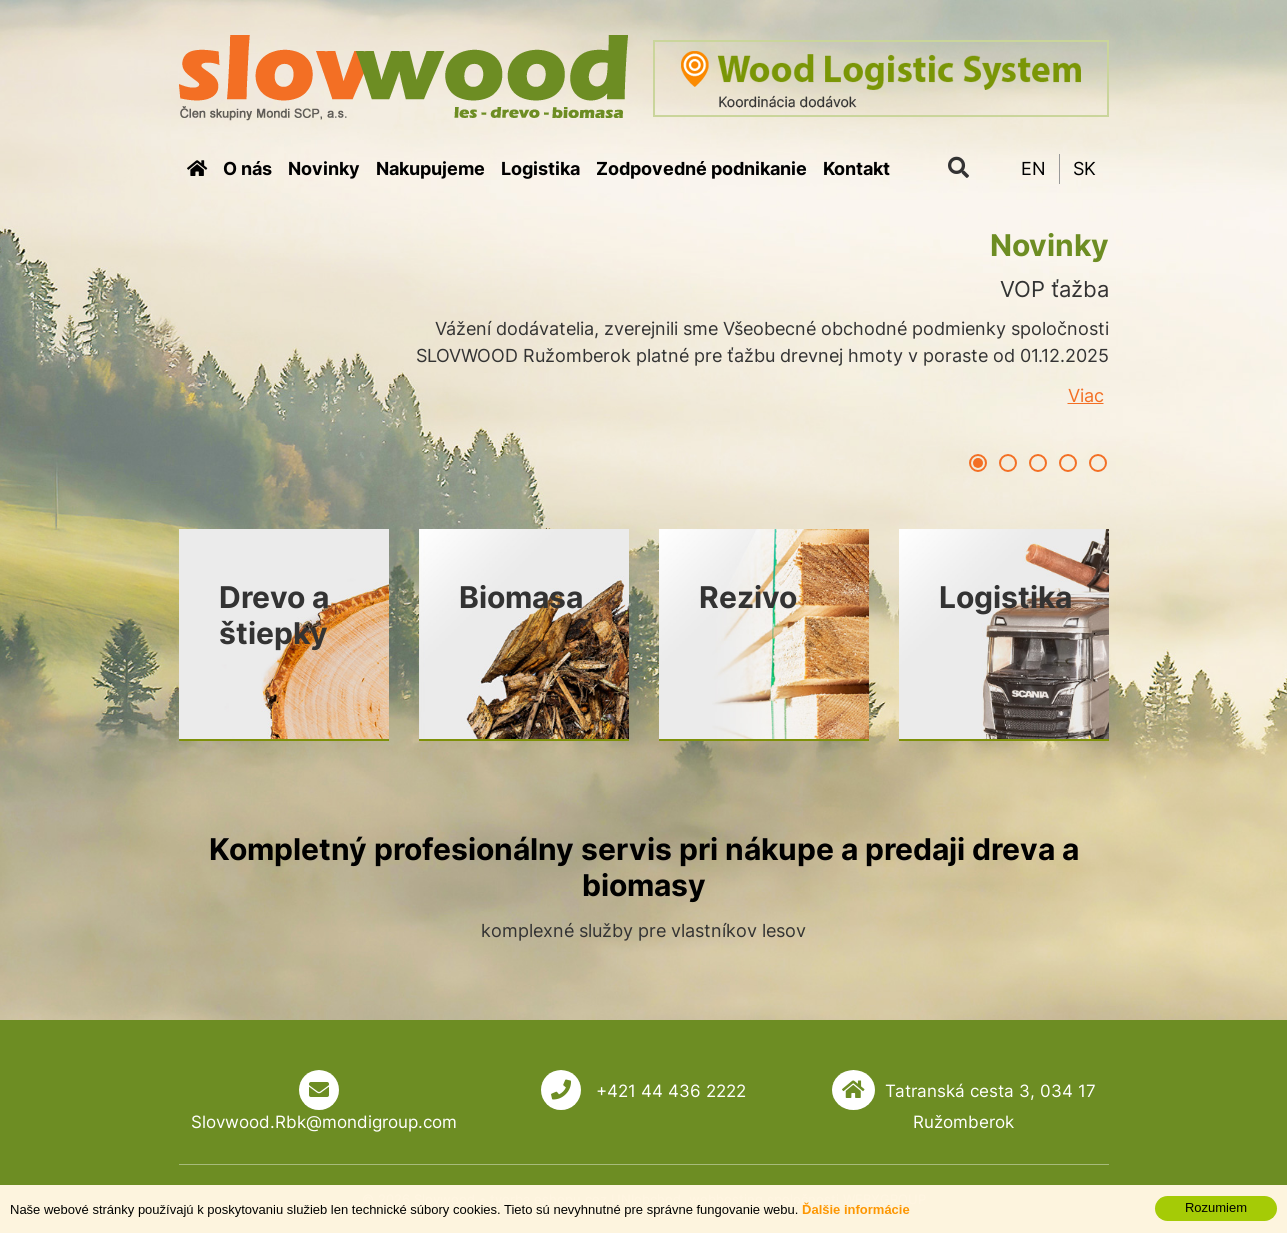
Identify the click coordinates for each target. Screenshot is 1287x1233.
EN (1033, 168)
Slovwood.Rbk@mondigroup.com (324, 1122)
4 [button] (1068, 463)
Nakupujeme (430, 168)
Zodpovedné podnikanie (701, 168)
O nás (247, 168)
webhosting (726, 1199)
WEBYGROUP (884, 1199)
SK (1084, 168)
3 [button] (1038, 463)
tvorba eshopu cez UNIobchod (585, 1199)
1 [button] (978, 463)
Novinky (324, 168)
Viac (1086, 395)
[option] (644, 349)
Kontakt (856, 168)
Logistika (540, 168)
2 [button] (1008, 463)
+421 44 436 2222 (668, 1091)
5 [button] (1098, 463)
